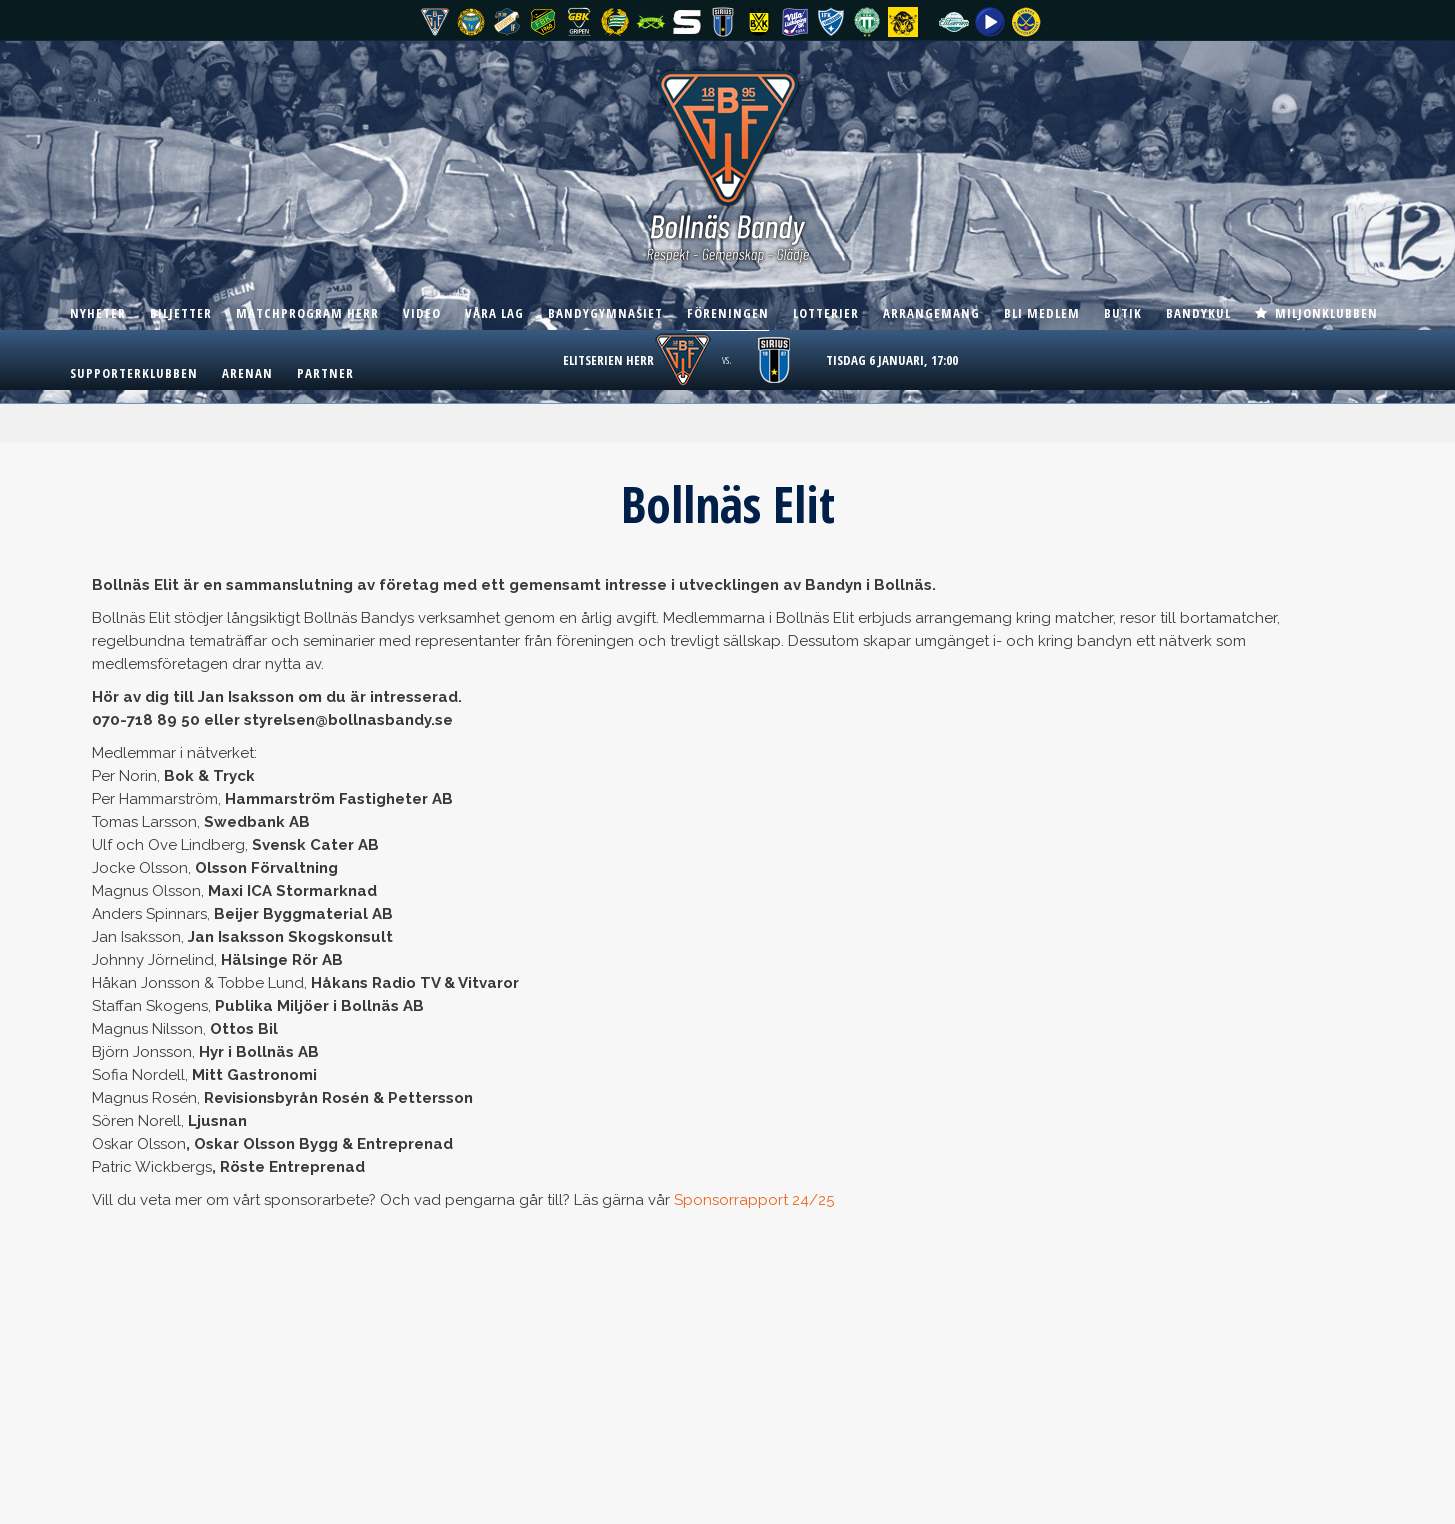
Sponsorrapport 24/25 (754, 1200)
